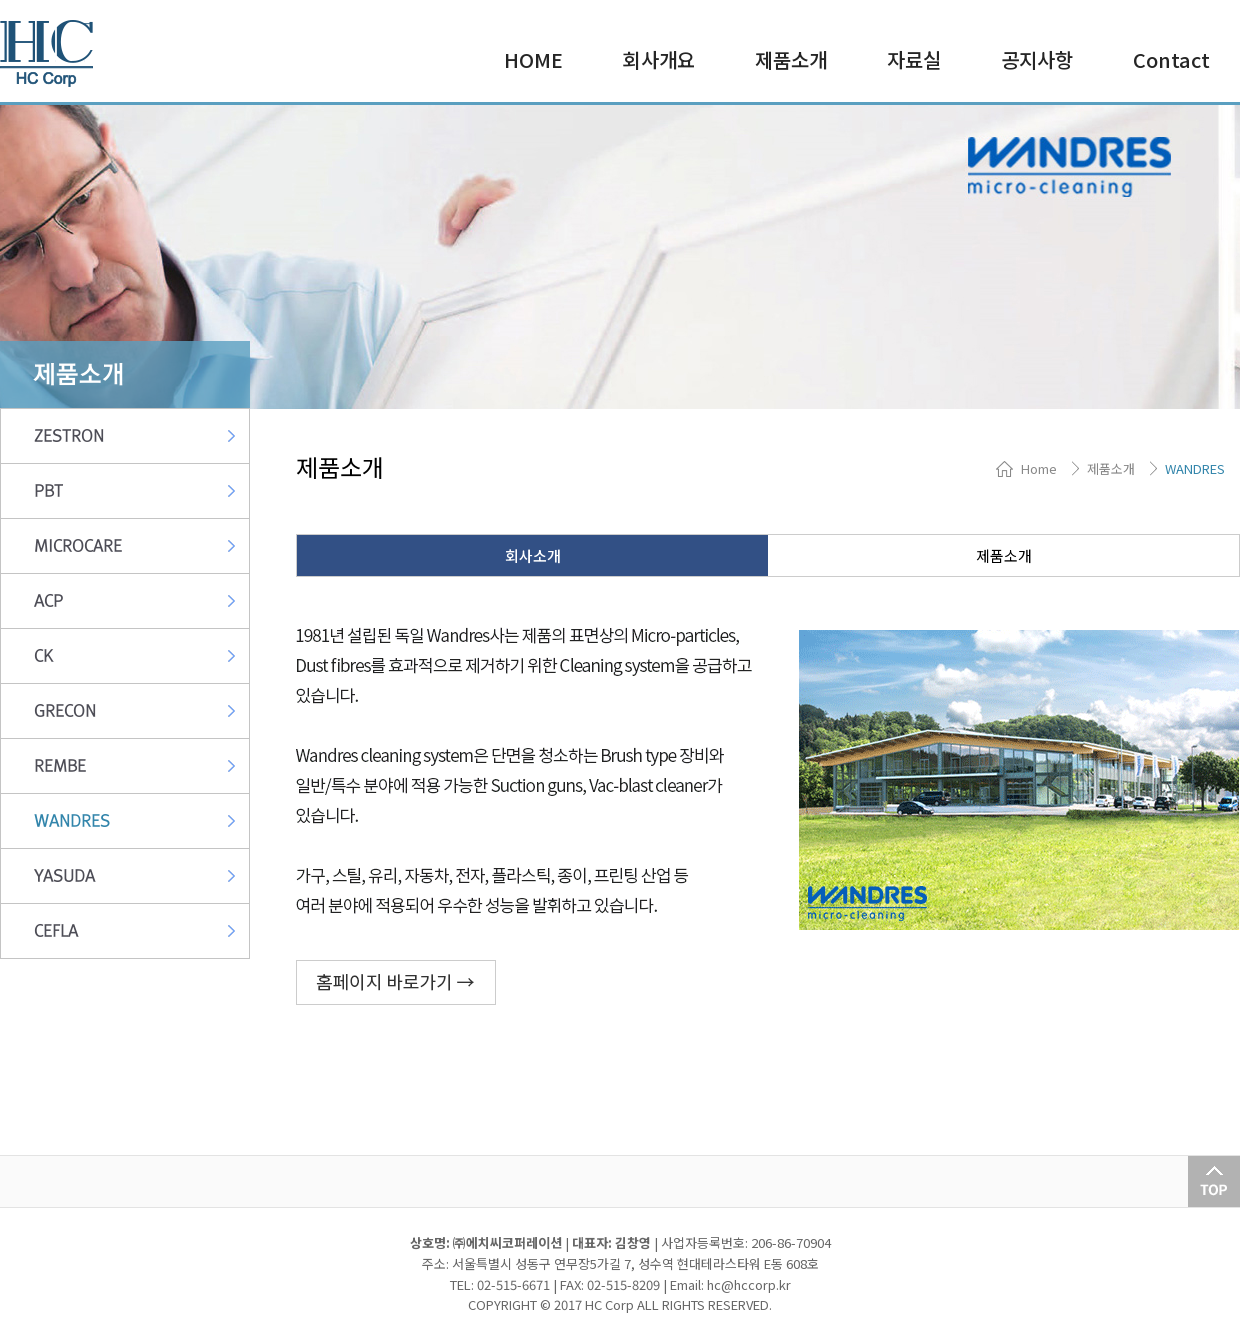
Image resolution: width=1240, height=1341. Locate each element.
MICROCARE (78, 546)
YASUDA (64, 876)
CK (43, 656)
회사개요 (659, 59)
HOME (533, 59)
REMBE (60, 766)
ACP (48, 601)
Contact (1171, 59)
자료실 (914, 59)
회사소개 (533, 555)
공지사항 (1037, 59)
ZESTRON (69, 436)
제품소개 (791, 59)
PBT (48, 491)
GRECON (65, 711)
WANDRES (72, 821)
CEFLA (56, 931)
